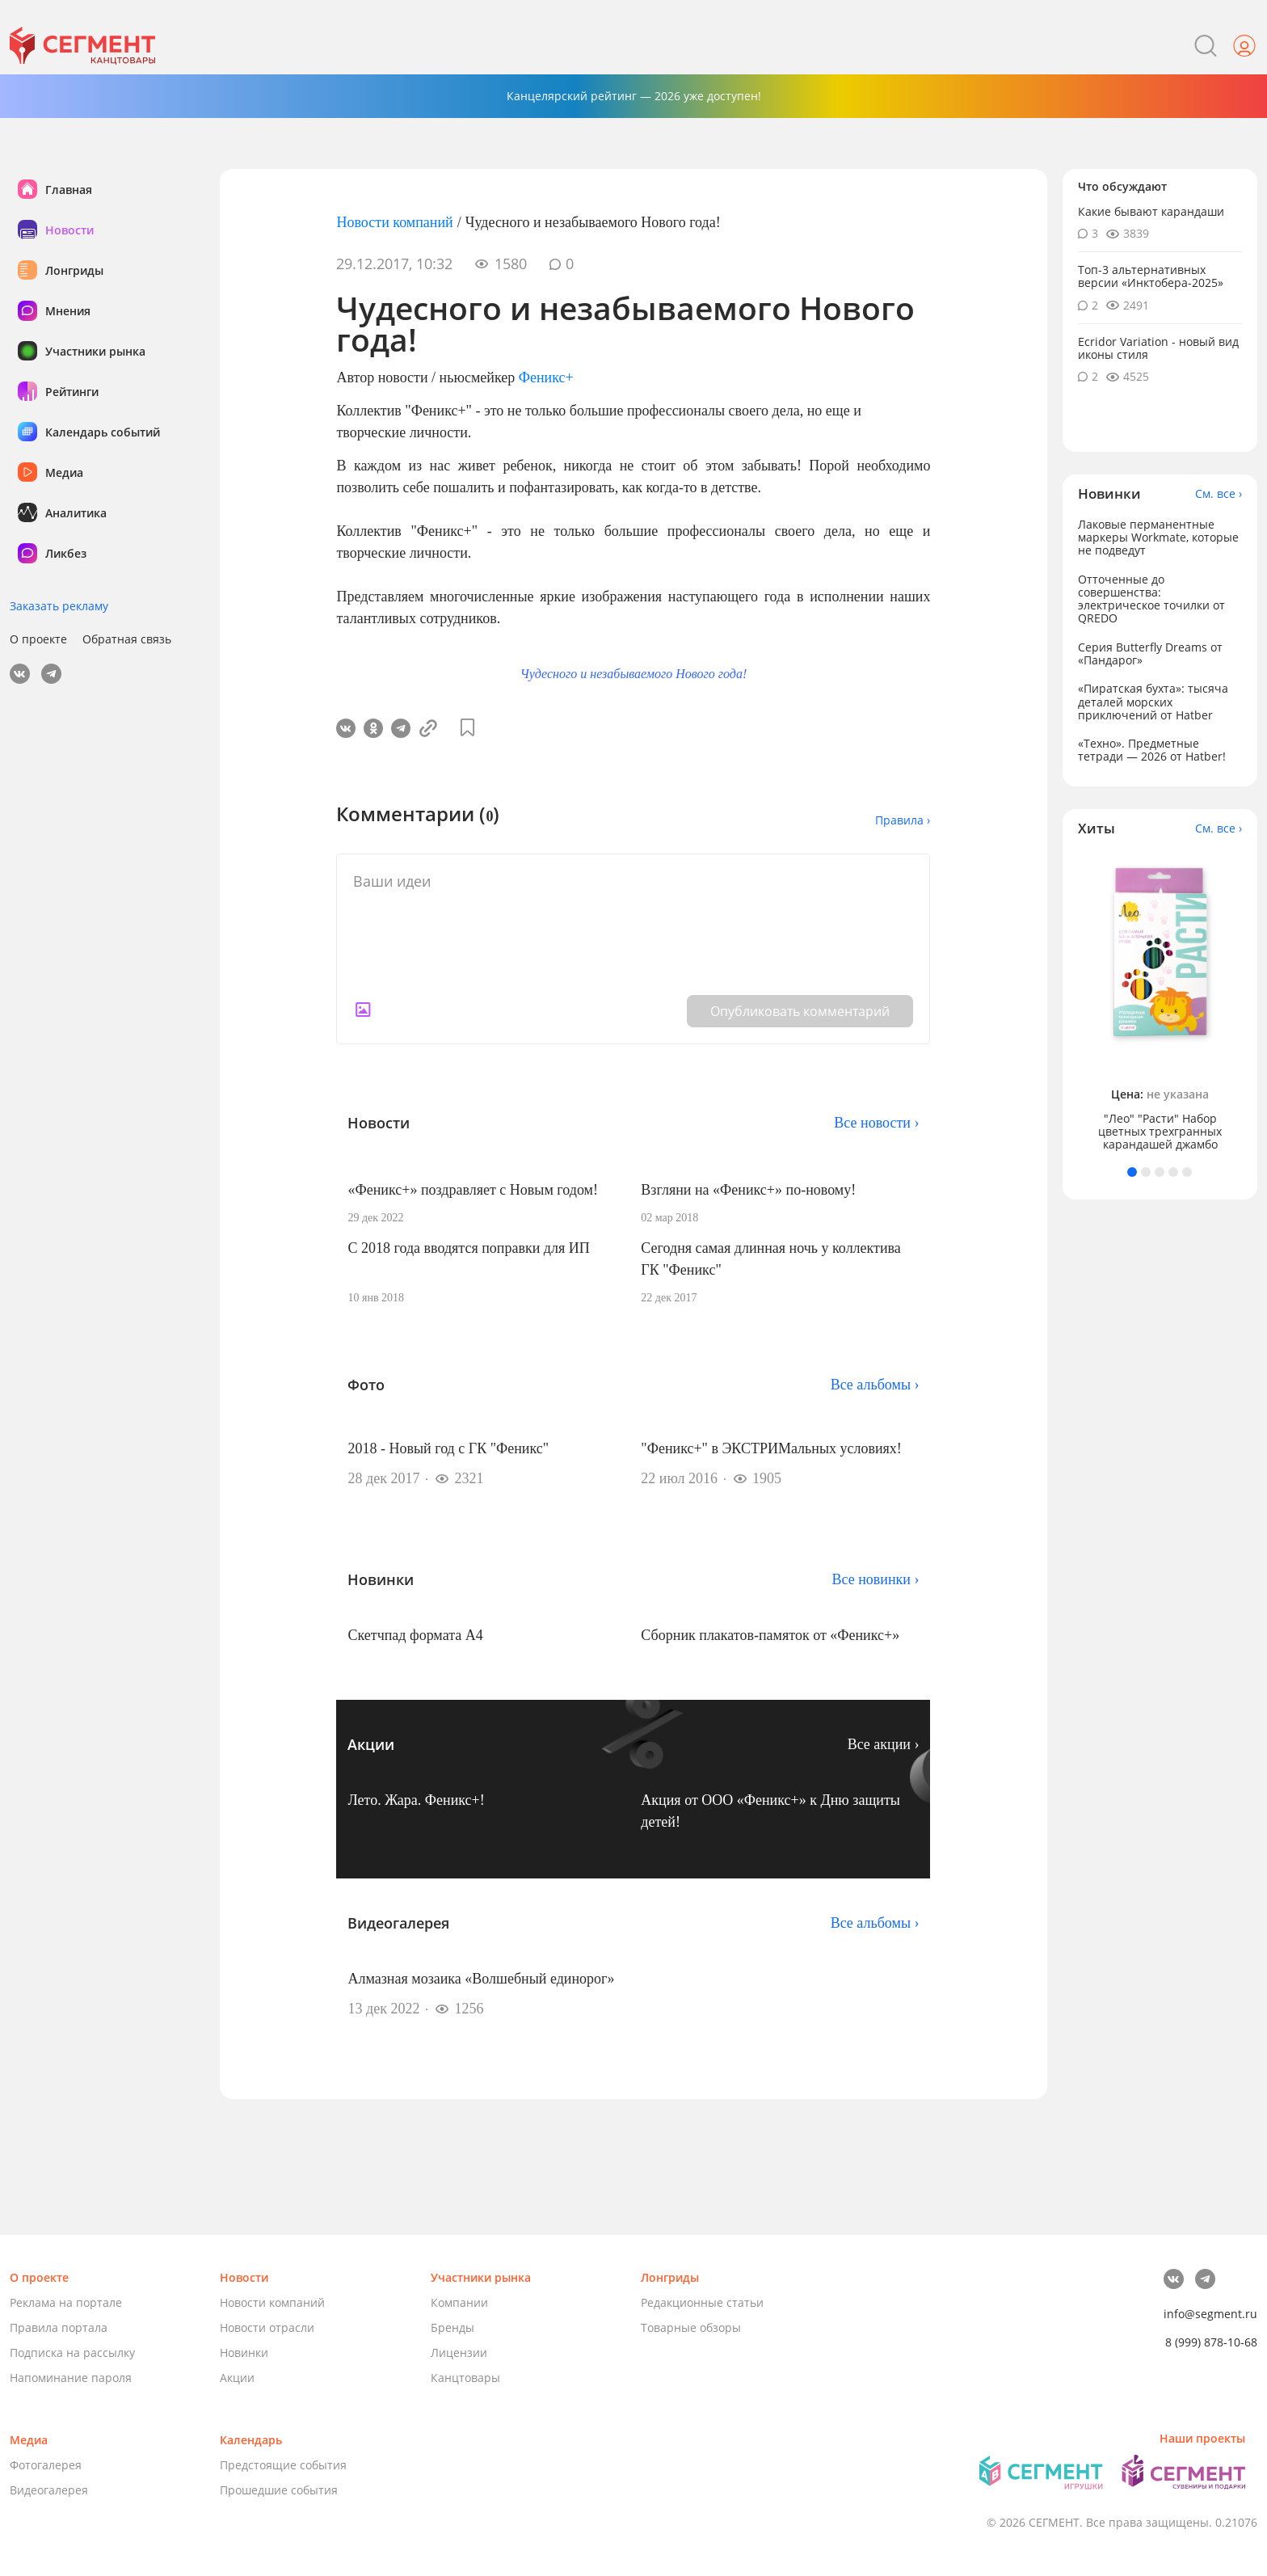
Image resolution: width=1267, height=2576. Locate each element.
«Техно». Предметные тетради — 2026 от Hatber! (1152, 750)
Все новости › (876, 1123)
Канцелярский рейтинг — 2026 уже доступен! (634, 95)
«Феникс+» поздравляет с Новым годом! (472, 1190)
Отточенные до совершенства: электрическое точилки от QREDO (1151, 598)
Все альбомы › (875, 1385)
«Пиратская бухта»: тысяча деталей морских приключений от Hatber (1153, 701)
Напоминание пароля (71, 2377)
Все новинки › (876, 1579)
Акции (237, 2377)
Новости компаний (394, 222)
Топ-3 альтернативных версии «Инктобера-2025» (1150, 276)
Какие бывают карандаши (1151, 211)
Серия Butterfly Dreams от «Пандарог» (1150, 653)
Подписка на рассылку (72, 2352)
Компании (459, 2302)
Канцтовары (465, 2377)
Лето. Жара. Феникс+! (415, 1800)
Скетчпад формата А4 (414, 1635)
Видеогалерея (49, 2490)
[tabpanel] (1160, 1002)
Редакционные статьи (702, 2302)
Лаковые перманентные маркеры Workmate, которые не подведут (1158, 537)
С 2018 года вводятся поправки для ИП (468, 1248)
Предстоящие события (283, 2465)
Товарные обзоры (691, 2327)
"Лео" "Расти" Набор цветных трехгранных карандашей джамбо (1160, 1131)
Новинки (244, 2352)
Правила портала (58, 2327)
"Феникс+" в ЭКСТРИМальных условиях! (771, 1448)
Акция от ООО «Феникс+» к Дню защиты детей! (770, 1811)
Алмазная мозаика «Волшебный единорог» (480, 1979)
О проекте (38, 639)
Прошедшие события (279, 2490)
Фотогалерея (46, 2465)
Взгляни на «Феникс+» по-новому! (748, 1190)
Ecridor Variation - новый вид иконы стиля (1158, 348)
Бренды (452, 2327)
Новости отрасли (267, 2327)
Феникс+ (546, 377)
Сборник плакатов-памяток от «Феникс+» (770, 1635)
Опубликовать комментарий (800, 1011)
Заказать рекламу (59, 605)
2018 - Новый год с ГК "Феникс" (448, 1448)
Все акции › (884, 1744)
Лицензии (459, 2352)
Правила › (902, 820)
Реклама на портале (66, 2302)
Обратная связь (126, 639)
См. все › (1218, 493)
